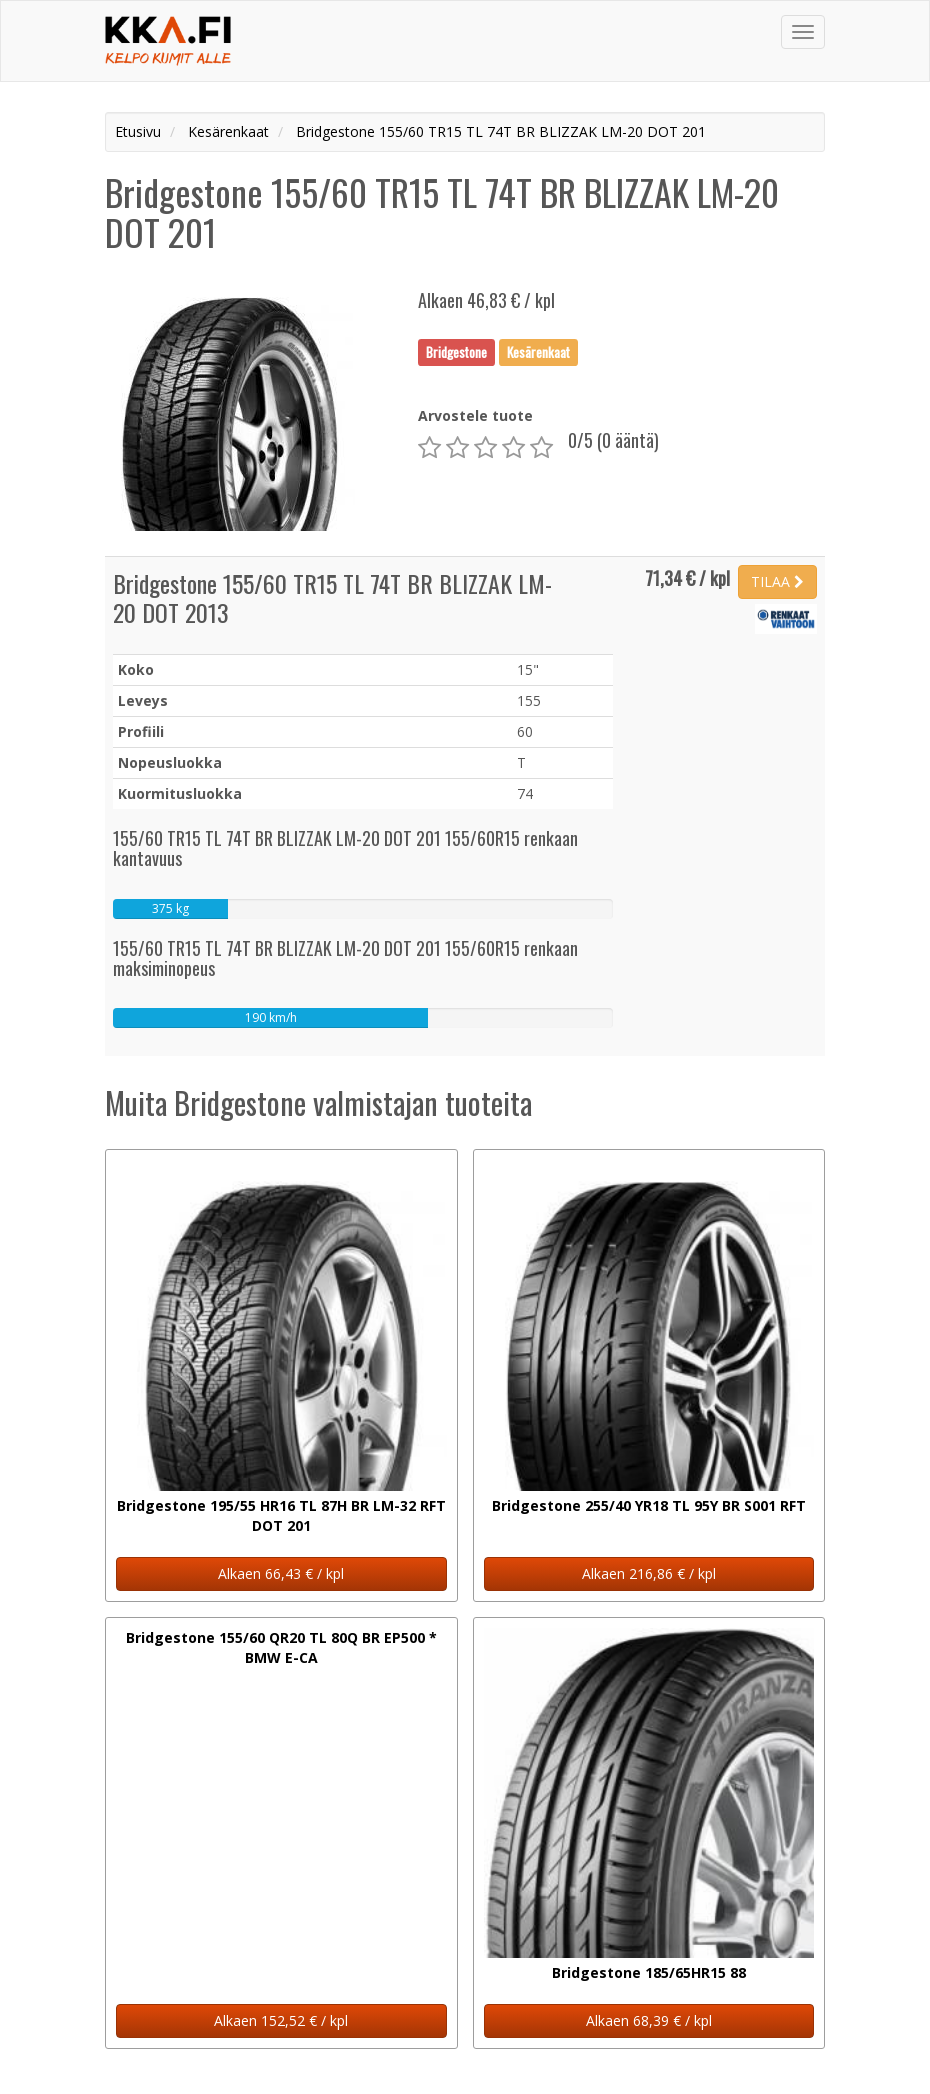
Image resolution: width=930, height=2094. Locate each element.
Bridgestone (456, 352)
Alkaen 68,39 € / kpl (649, 2020)
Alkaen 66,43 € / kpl (281, 1573)
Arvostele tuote (475, 415)
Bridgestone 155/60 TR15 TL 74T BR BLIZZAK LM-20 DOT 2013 (332, 597)
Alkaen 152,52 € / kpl (281, 2020)
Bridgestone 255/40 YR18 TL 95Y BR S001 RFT (649, 1505)
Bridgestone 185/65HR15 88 (649, 1972)
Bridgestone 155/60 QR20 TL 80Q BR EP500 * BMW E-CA (281, 1647)
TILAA (777, 581)
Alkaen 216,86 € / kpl (649, 1573)
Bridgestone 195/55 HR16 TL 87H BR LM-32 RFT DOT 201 (281, 1515)
